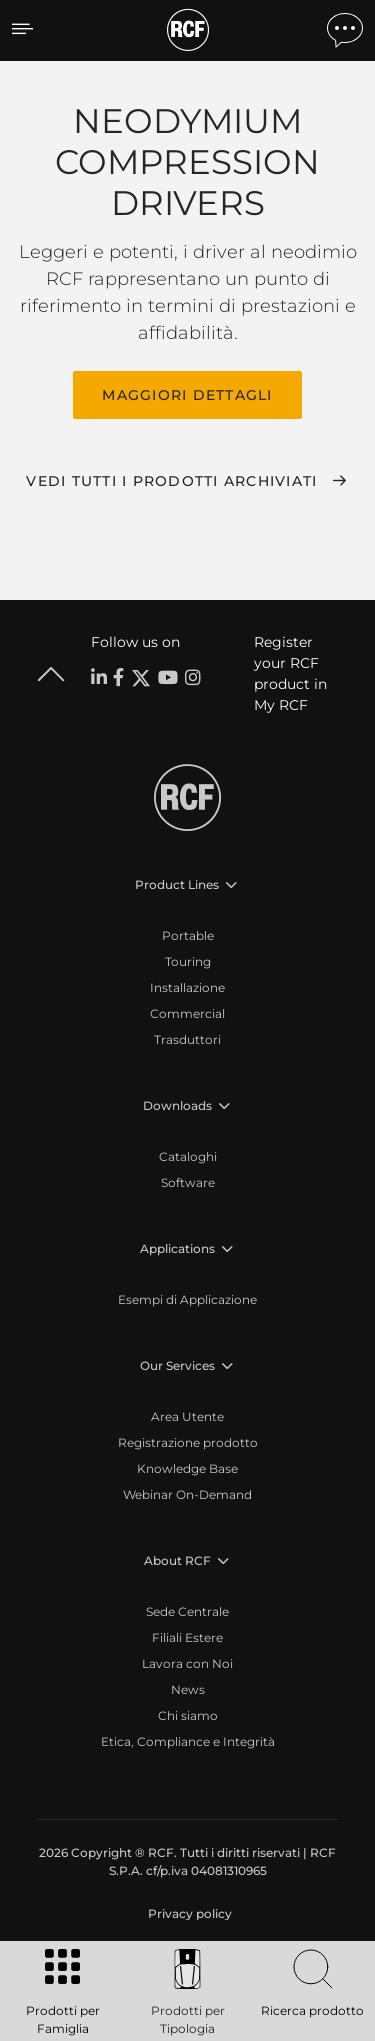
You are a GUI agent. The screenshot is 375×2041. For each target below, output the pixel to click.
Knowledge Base (187, 1468)
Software (188, 1182)
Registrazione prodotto (188, 1442)
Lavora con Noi (187, 1663)
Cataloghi (188, 1156)
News (188, 1689)
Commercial (187, 1013)
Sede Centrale (187, 1611)
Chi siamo (188, 1715)
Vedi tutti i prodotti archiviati (171, 481)
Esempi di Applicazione (187, 1299)
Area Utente (187, 1416)
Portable (188, 935)
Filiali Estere (187, 1637)
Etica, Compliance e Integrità (188, 1741)
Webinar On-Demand (187, 1494)
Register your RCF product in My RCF (290, 673)
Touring (188, 961)
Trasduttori (187, 1039)
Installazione (187, 987)
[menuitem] (188, 1914)
